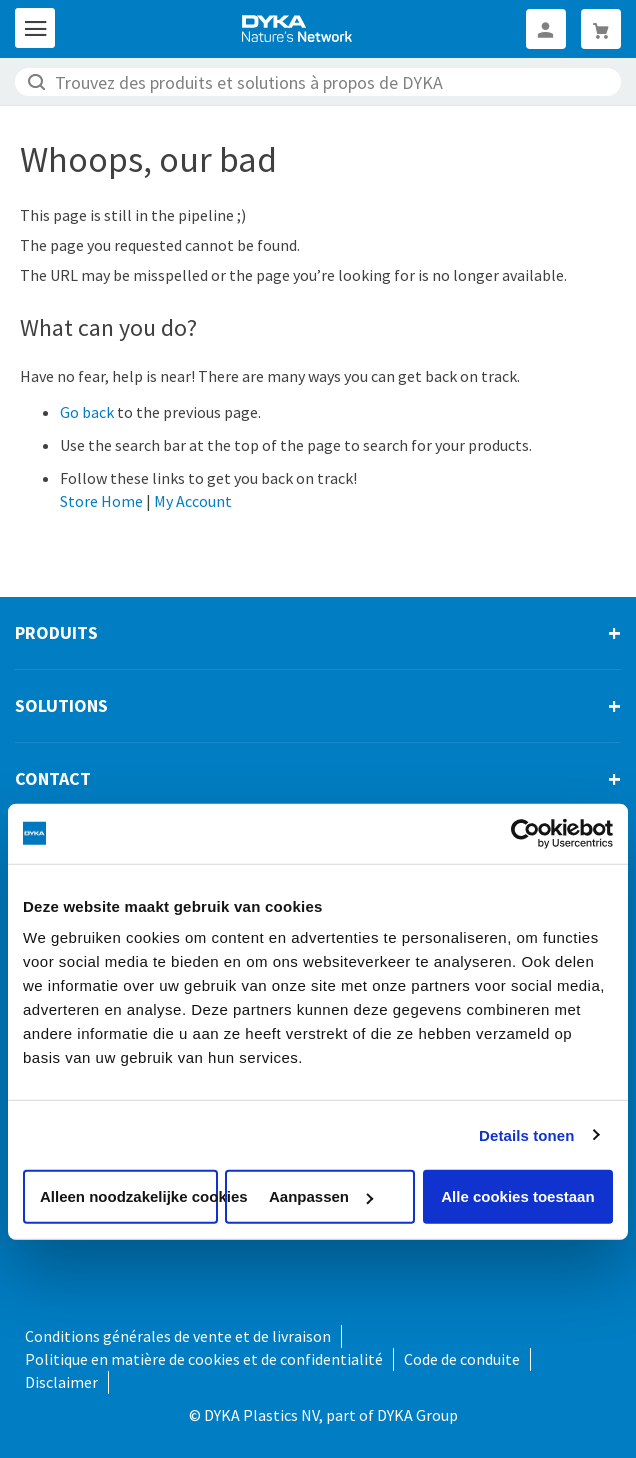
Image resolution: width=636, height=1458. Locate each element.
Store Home (101, 501)
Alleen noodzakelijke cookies (129, 1196)
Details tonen (526, 1134)
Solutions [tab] (61, 705)
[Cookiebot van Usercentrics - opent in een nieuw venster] (525, 833)
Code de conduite (462, 1359)
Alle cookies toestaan (517, 1196)
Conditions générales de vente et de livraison (178, 1336)
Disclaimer (61, 1382)
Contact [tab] (53, 778)
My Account (193, 501)
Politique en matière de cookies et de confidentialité (204, 1359)
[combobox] (318, 82)
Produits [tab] (56, 632)
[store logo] (298, 29)
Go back (87, 412)
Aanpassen (321, 1196)
